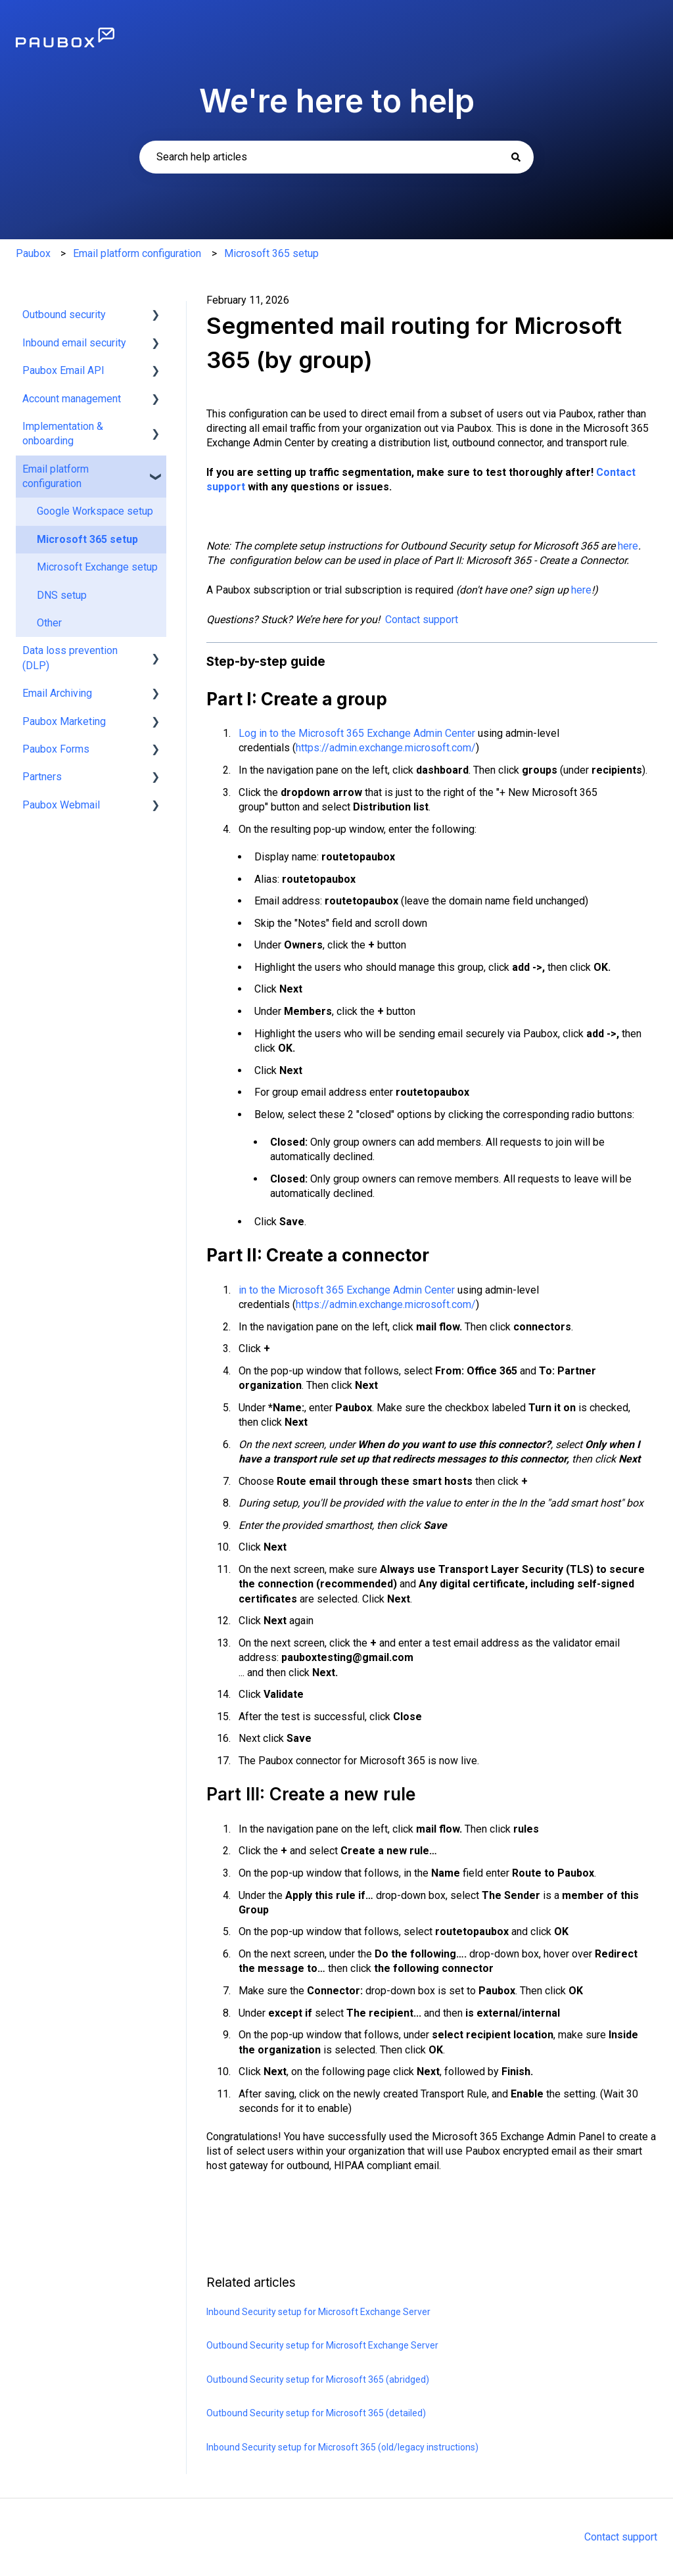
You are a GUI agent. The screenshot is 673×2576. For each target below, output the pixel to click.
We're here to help (337, 101)
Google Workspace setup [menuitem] (95, 511)
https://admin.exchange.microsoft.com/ (386, 747)
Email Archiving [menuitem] (57, 693)
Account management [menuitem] (71, 398)
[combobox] (336, 157)
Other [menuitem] (49, 623)
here (628, 546)
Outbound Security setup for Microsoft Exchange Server (322, 2345)
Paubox (33, 253)
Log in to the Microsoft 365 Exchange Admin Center (357, 733)
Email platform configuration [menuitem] (55, 476)
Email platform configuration (137, 253)
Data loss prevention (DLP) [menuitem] (70, 657)
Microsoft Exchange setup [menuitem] (97, 567)
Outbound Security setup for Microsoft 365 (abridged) (317, 2379)
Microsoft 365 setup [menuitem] (87, 539)
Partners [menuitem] (42, 776)
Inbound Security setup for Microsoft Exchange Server (318, 2312)
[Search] (515, 157)
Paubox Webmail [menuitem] (61, 805)
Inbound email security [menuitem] (74, 343)
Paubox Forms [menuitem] (55, 749)
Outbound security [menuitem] (64, 314)
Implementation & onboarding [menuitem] (62, 433)
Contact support (421, 619)
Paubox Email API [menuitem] (63, 370)
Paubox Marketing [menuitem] (64, 721)
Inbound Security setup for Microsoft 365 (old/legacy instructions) (342, 2447)
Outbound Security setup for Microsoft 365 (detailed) (316, 2413)
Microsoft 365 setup (271, 253)
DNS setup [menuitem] (62, 595)
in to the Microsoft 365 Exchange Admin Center (347, 1290)
